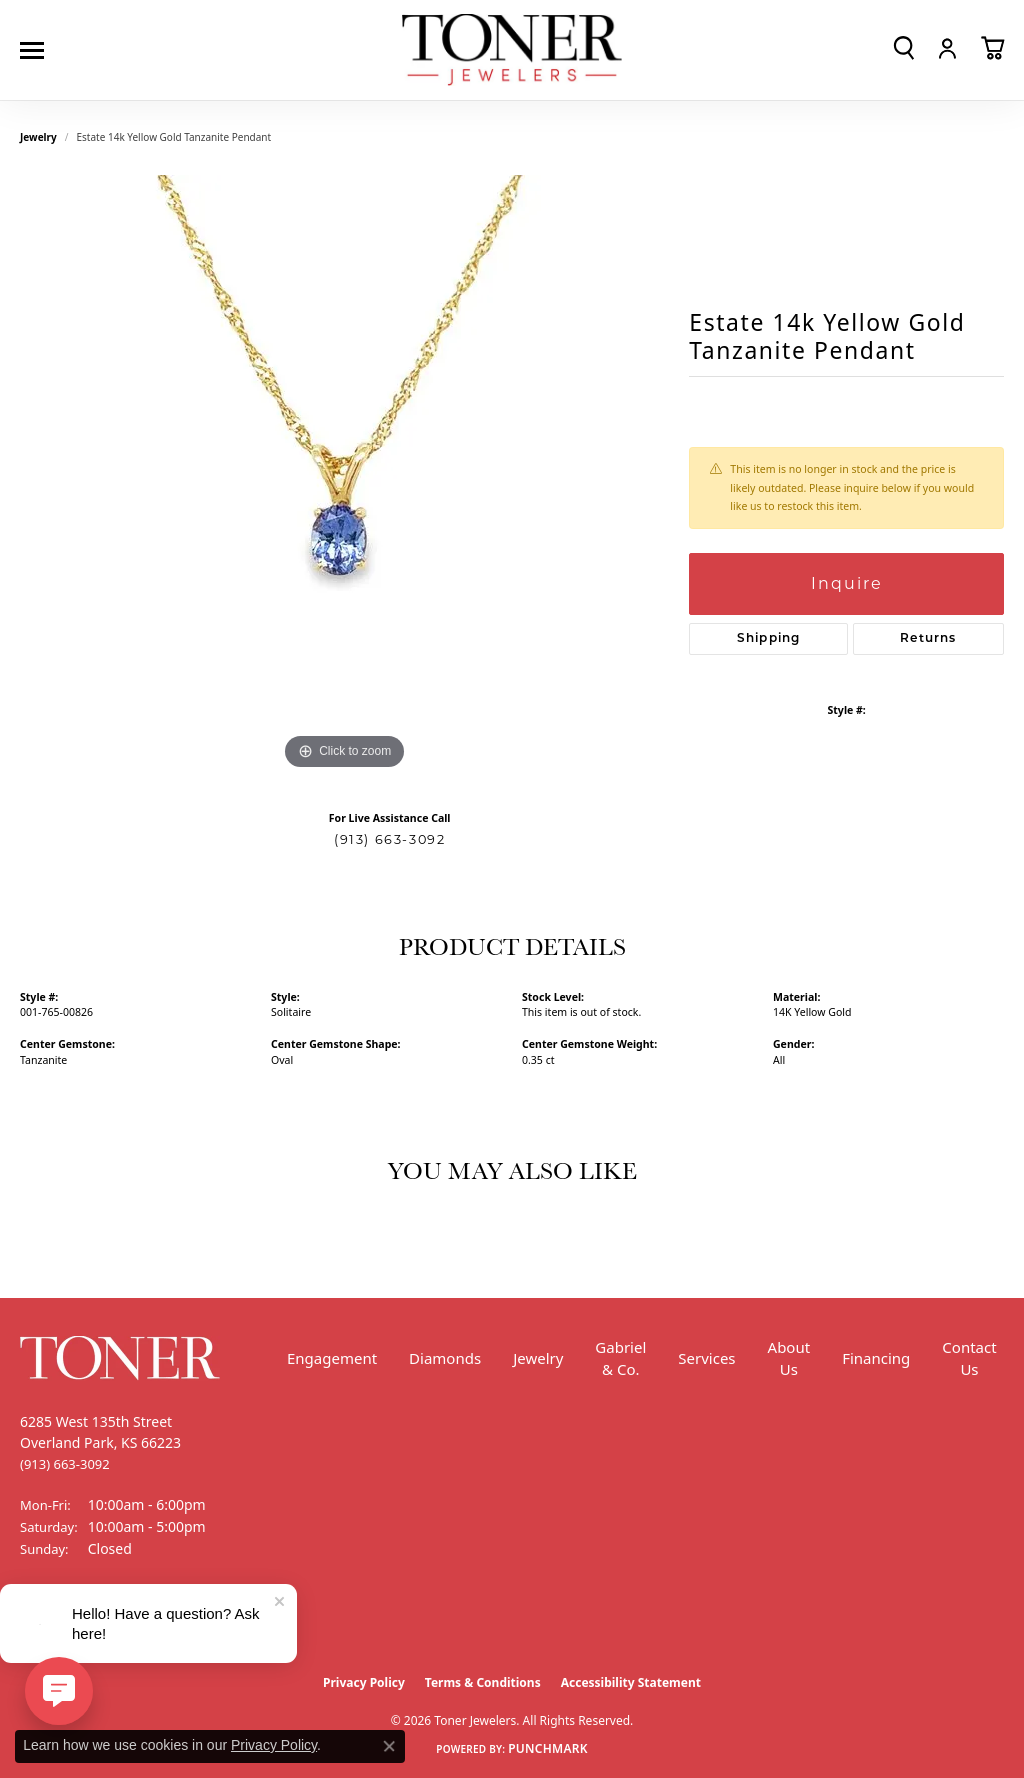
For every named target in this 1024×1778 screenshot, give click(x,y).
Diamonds (445, 1358)
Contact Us (969, 1358)
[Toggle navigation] (37, 50)
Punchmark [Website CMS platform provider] (548, 1748)
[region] (345, 475)
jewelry (38, 137)
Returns (928, 639)
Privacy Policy (364, 1682)
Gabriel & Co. (620, 1358)
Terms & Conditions (483, 1682)
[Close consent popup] (389, 1746)
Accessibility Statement (631, 1682)
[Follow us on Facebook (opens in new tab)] (40, 1624)
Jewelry (538, 1358)
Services (706, 1358)
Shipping (769, 639)
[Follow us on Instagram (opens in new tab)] (90, 1624)
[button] (904, 48)
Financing (876, 1358)
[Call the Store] (65, 1464)
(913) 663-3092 (389, 839)
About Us (789, 1358)
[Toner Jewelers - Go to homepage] (512, 50)
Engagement (332, 1358)
